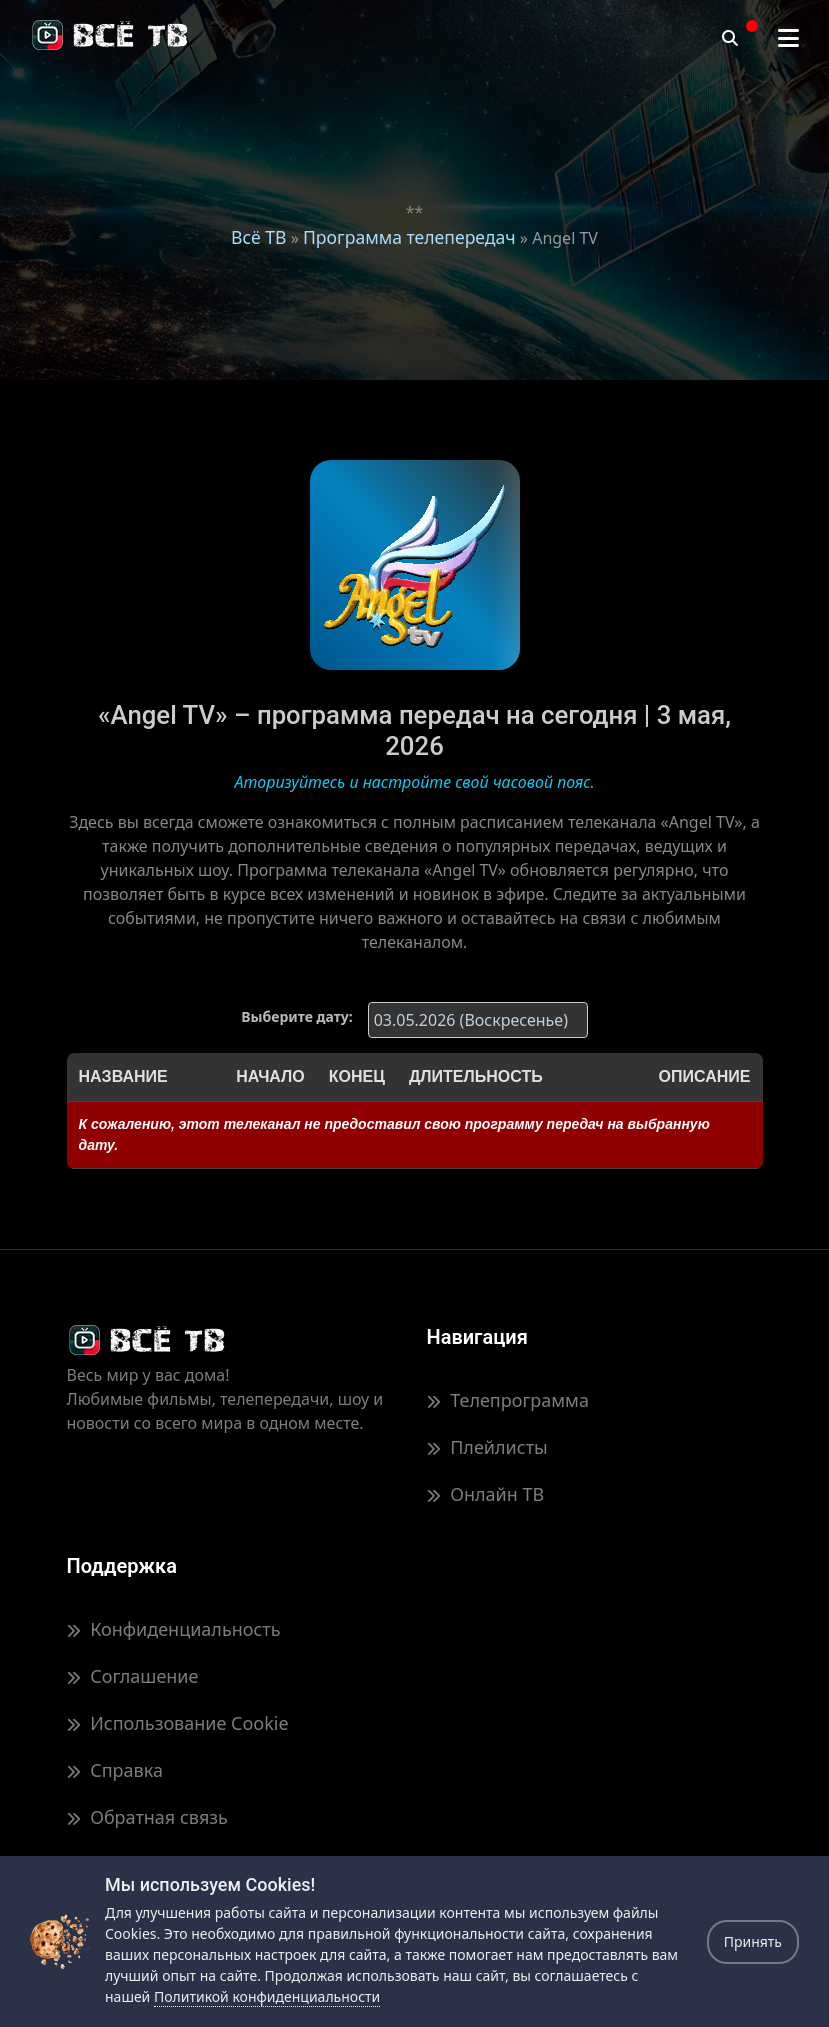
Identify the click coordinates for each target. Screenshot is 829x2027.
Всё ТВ (258, 237)
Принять (753, 1941)
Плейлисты (487, 1447)
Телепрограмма (508, 1400)
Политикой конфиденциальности (267, 1996)
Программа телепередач (409, 237)
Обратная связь (147, 1817)
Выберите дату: (296, 1016)
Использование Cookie (178, 1723)
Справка (115, 1770)
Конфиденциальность (174, 1629)
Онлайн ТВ (486, 1494)
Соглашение (133, 1676)
